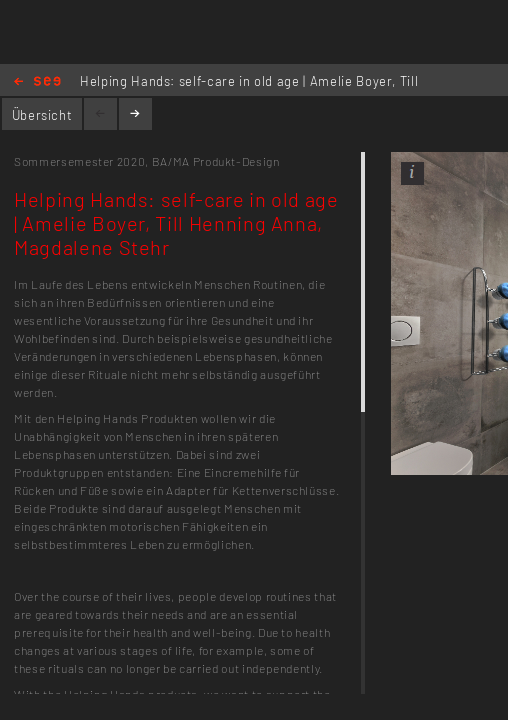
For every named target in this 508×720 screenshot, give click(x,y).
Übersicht (42, 115)
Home (37, 82)
